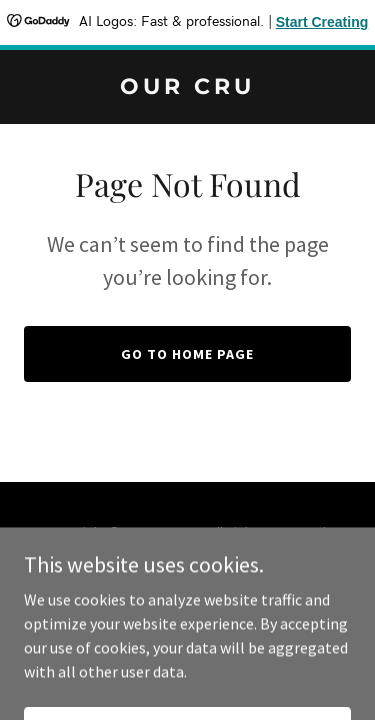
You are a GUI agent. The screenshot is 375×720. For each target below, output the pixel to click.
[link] (187, 88)
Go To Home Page (187, 354)
